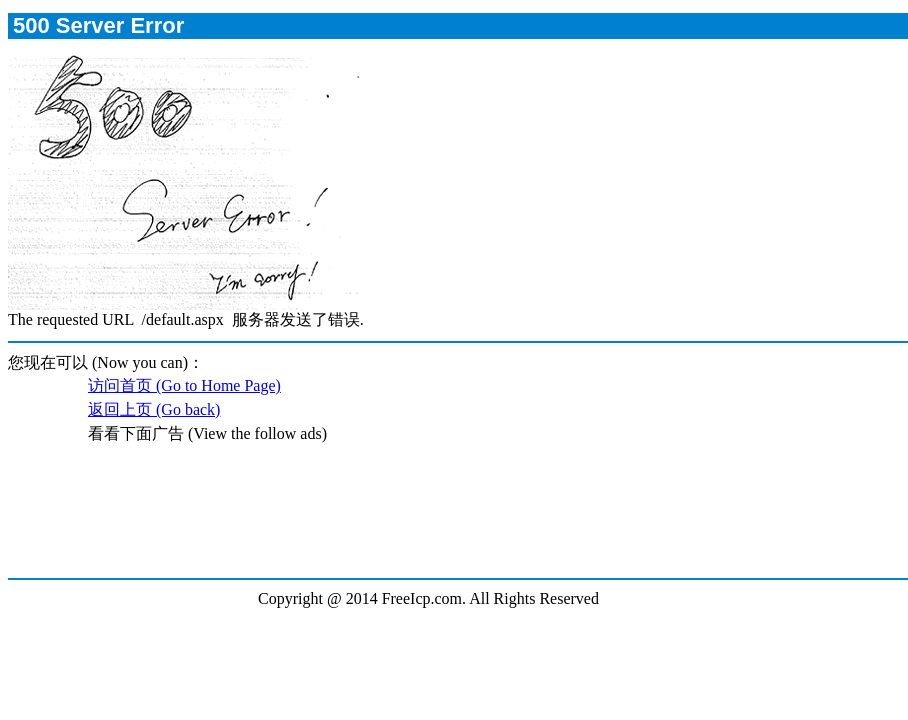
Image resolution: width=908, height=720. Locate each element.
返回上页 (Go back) (154, 409)
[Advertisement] (457, 522)
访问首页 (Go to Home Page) (184, 385)
